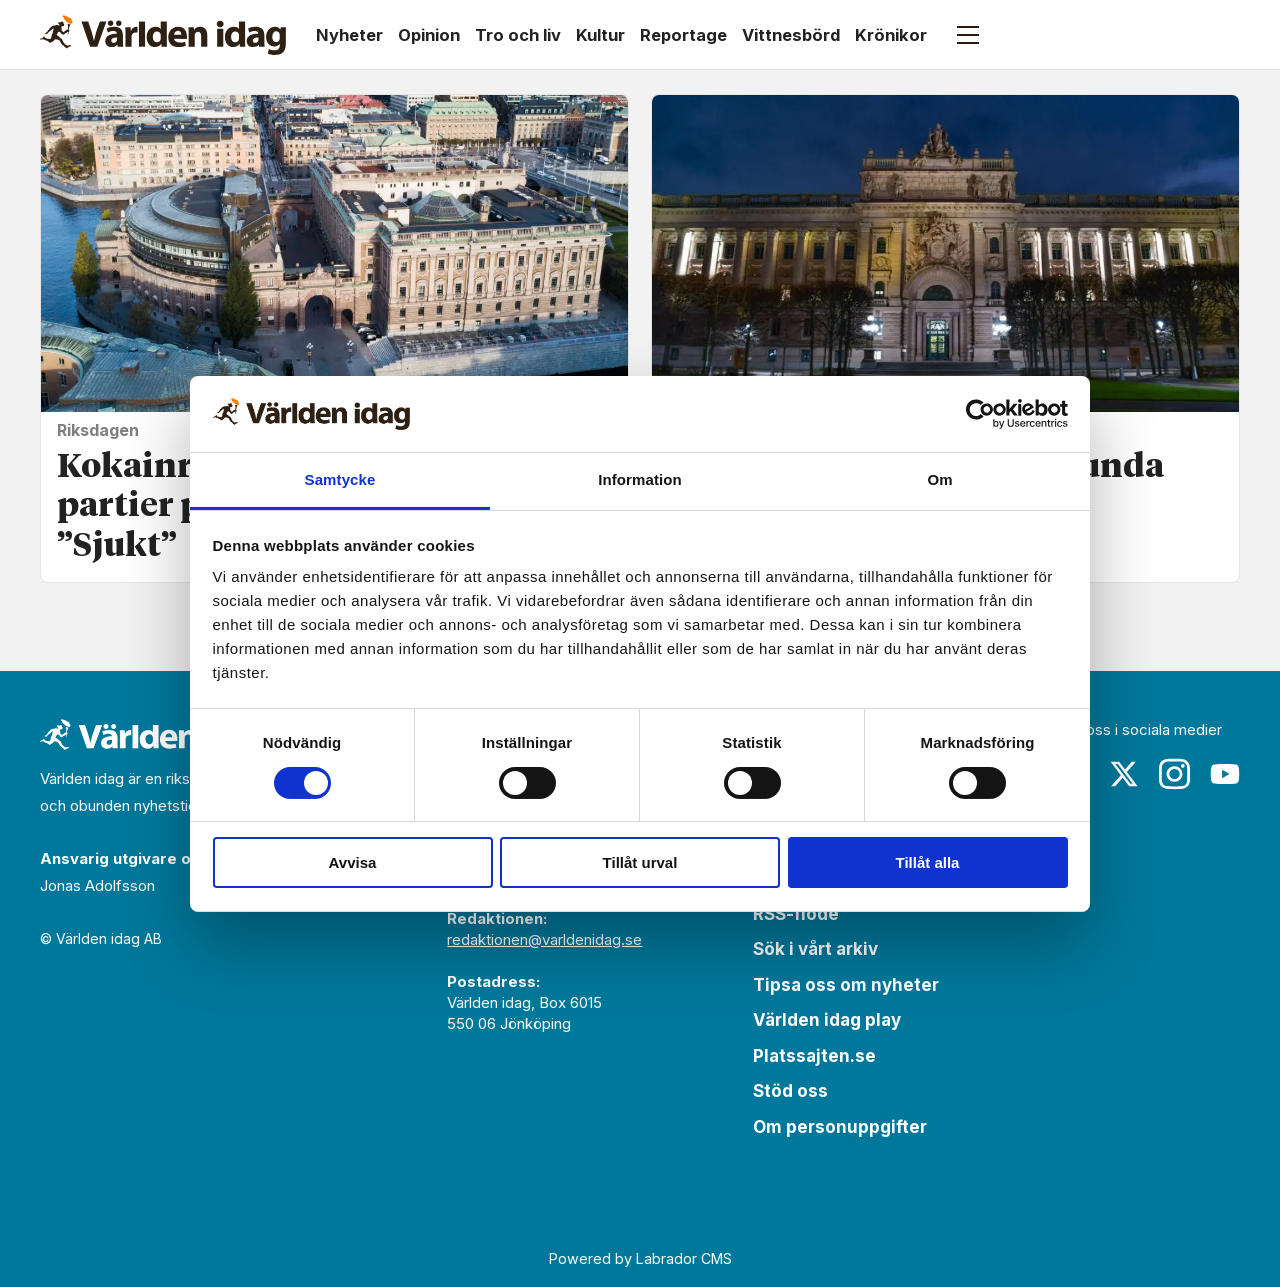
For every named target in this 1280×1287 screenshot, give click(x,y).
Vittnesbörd (791, 35)
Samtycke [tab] (340, 479)
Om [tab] (939, 479)
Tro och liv (518, 35)
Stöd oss (790, 1091)
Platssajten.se (814, 1056)
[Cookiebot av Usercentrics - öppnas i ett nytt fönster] (980, 414)
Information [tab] (640, 479)
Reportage (683, 35)
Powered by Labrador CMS (640, 1258)
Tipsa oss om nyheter (846, 985)
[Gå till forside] (163, 35)
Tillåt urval (640, 862)
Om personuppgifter (840, 1127)
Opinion (429, 35)
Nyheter (349, 35)
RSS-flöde (796, 914)
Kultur (600, 35)
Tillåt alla (928, 862)
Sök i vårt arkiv (815, 949)
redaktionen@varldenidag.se (544, 939)
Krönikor (891, 35)
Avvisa (353, 862)
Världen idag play (827, 1020)
